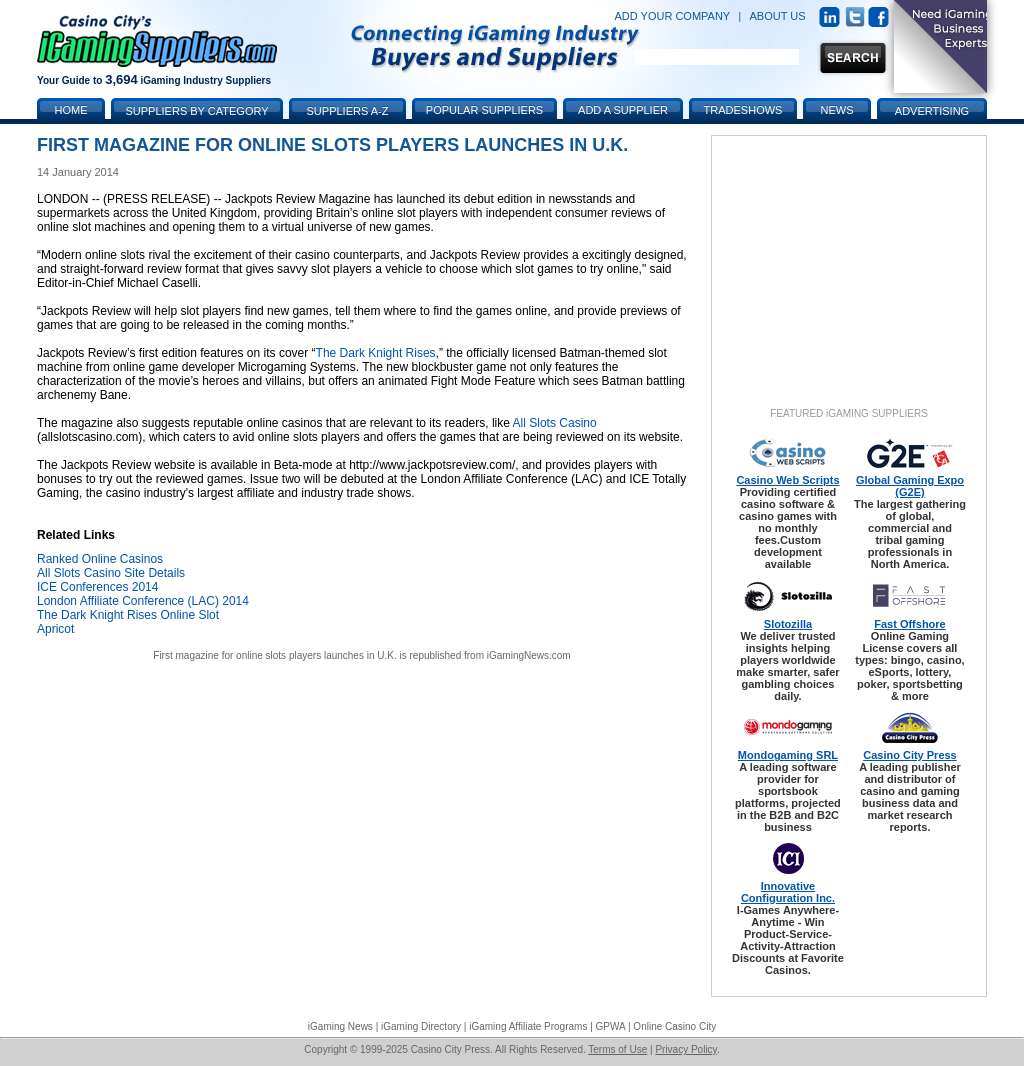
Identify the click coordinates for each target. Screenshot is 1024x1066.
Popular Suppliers (484, 110)
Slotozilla (788, 624)
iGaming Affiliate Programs (528, 1026)
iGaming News (340, 1026)
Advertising (932, 111)
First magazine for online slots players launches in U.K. (274, 655)
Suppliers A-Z (348, 111)
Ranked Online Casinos (100, 559)
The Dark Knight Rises (376, 353)
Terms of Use (617, 1049)
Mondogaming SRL (788, 755)
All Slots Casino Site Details (111, 573)
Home (71, 110)
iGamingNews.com (529, 655)
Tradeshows (743, 110)
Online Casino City (674, 1026)
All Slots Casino (555, 423)
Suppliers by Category (196, 111)
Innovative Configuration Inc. (788, 892)
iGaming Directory (421, 1026)
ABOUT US (778, 16)
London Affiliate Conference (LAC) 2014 (143, 601)
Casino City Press (910, 755)
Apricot (55, 629)
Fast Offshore (910, 624)
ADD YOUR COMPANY (672, 16)
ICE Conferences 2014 (97, 587)
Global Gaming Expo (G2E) (910, 486)
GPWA (611, 1026)
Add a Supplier (623, 110)
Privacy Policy (686, 1049)
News (837, 110)
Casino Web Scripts (787, 480)
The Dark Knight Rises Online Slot (128, 615)
